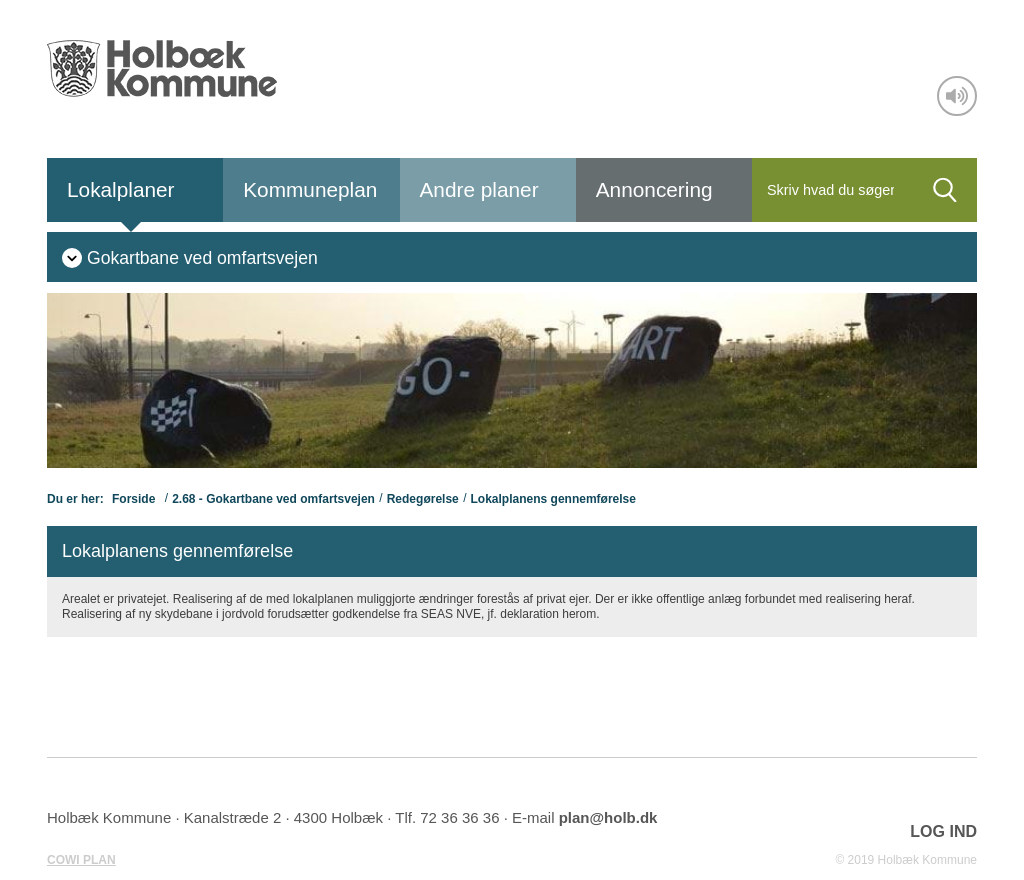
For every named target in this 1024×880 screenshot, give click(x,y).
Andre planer (479, 189)
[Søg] (832, 190)
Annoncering (654, 189)
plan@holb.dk (608, 817)
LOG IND (943, 831)
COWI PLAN (81, 860)
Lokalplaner (121, 189)
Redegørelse (423, 499)
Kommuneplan (310, 189)
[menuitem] (190, 257)
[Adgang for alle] (957, 96)
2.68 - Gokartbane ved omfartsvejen (273, 499)
